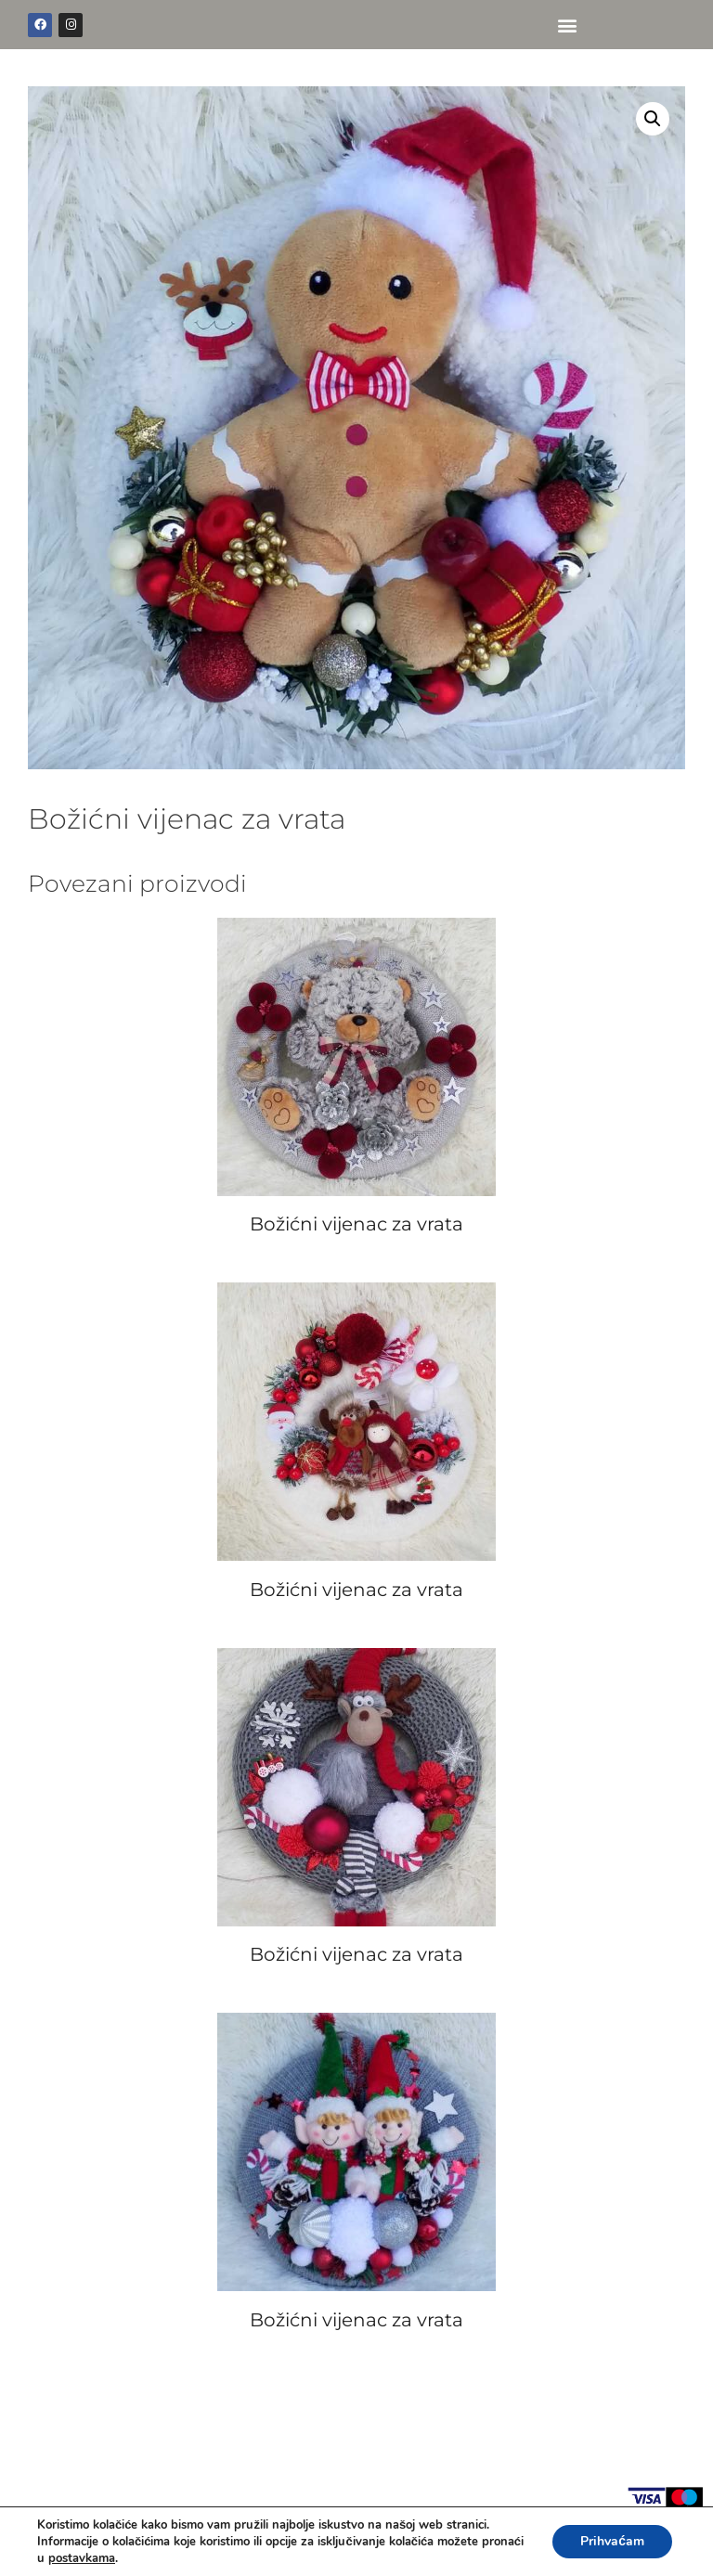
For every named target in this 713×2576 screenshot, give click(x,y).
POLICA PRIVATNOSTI (89, 2548)
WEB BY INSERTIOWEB (619, 2548)
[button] (566, 24)
